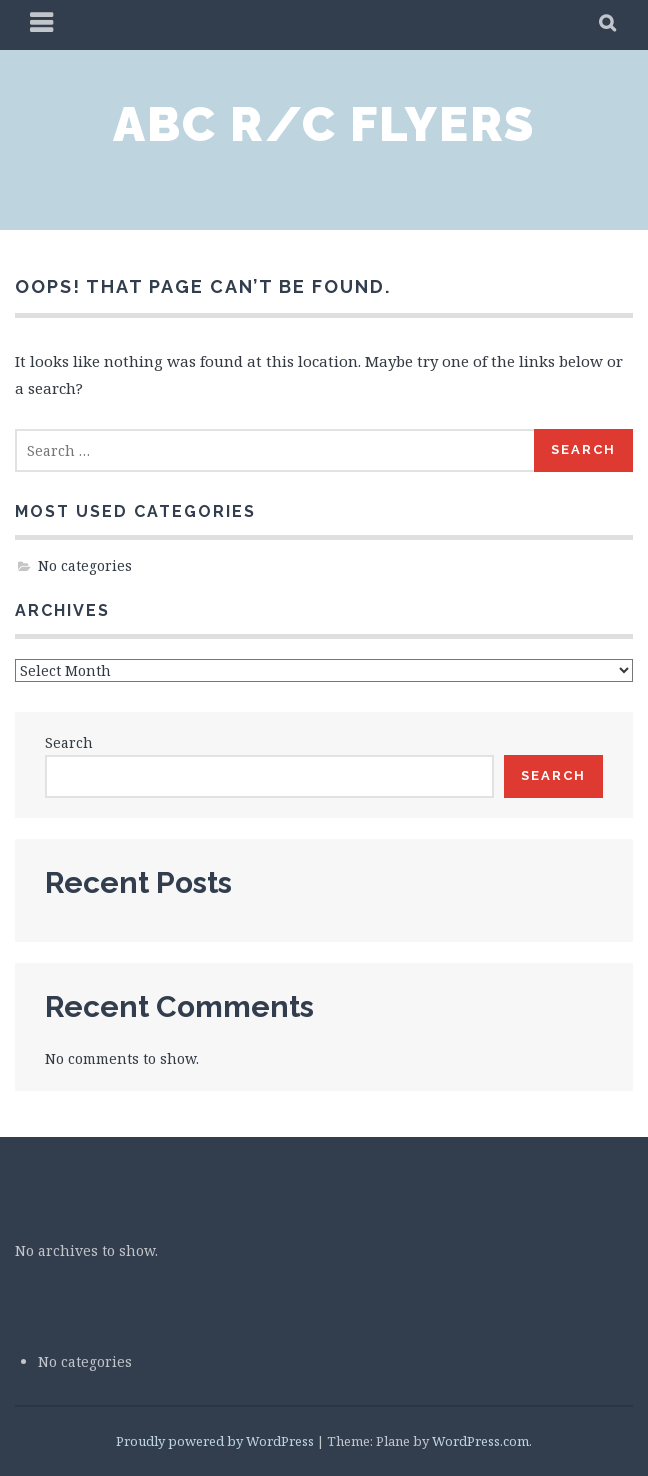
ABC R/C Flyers (324, 124)
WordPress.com (480, 1441)
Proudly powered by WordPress (215, 1441)
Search (69, 742)
